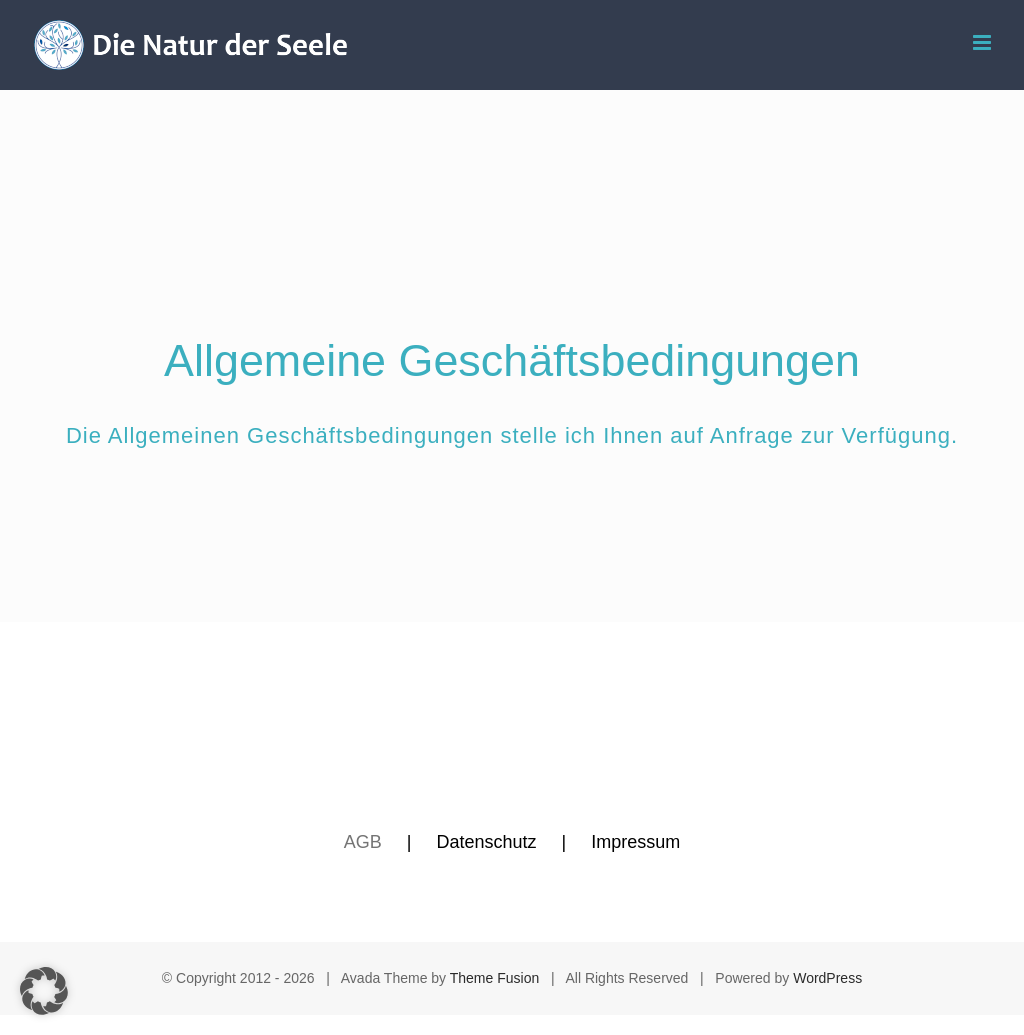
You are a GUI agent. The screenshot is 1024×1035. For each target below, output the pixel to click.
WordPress (827, 978)
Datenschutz (486, 842)
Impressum (635, 842)
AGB (363, 842)
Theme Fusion (494, 978)
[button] (44, 991)
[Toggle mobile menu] (983, 42)
